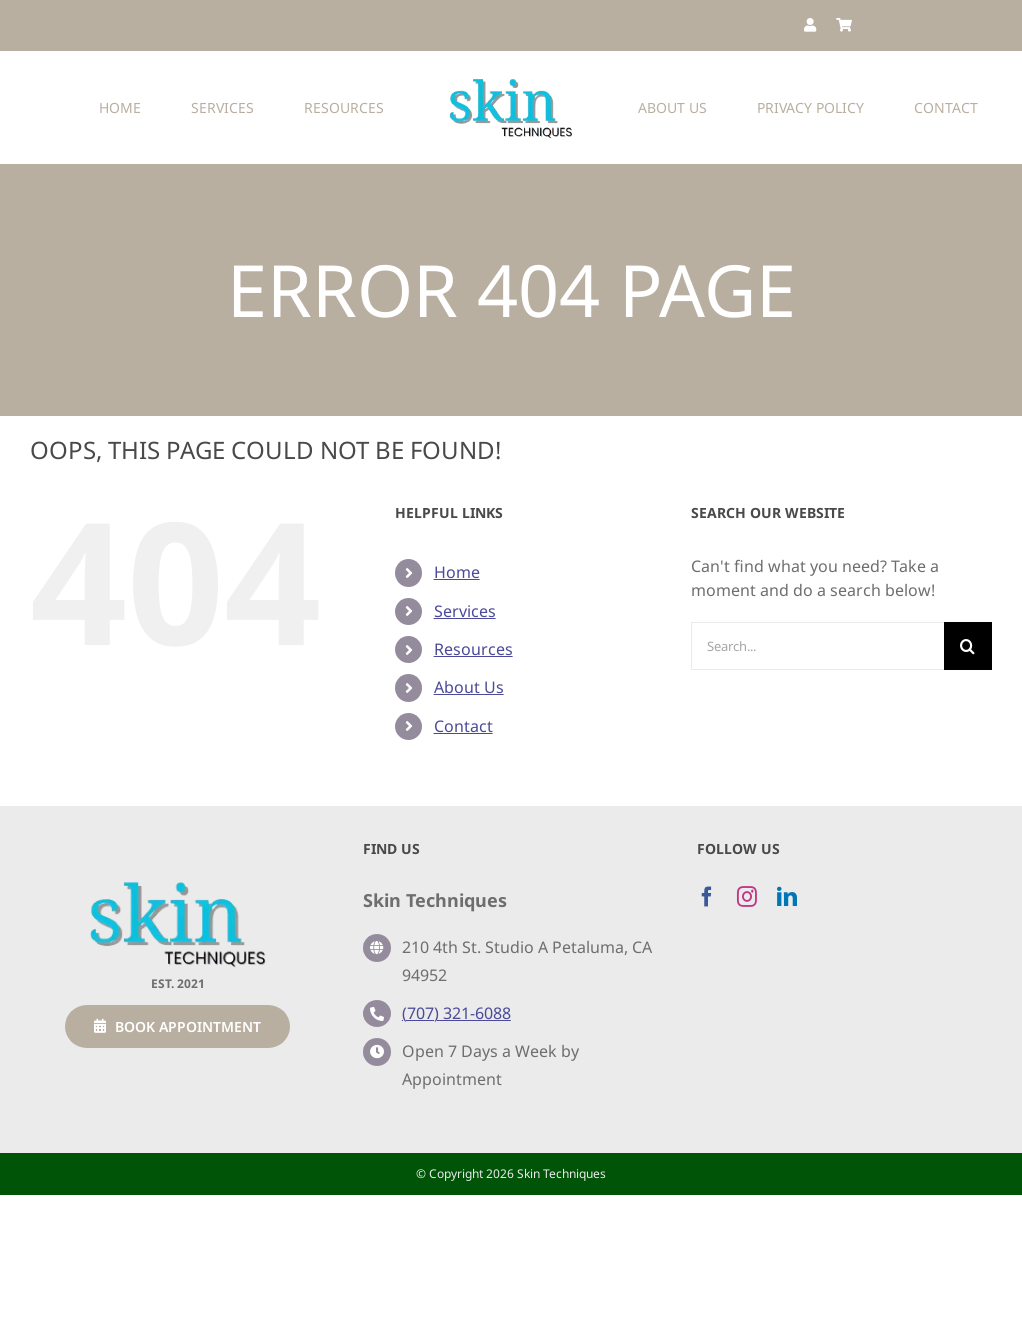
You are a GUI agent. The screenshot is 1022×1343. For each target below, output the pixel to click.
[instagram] (747, 897)
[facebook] (707, 897)
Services (465, 611)
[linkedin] (787, 897)
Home (457, 572)
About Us (469, 687)
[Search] (968, 646)
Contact (463, 726)
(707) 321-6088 (456, 1013)
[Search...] (817, 646)
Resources (473, 649)
